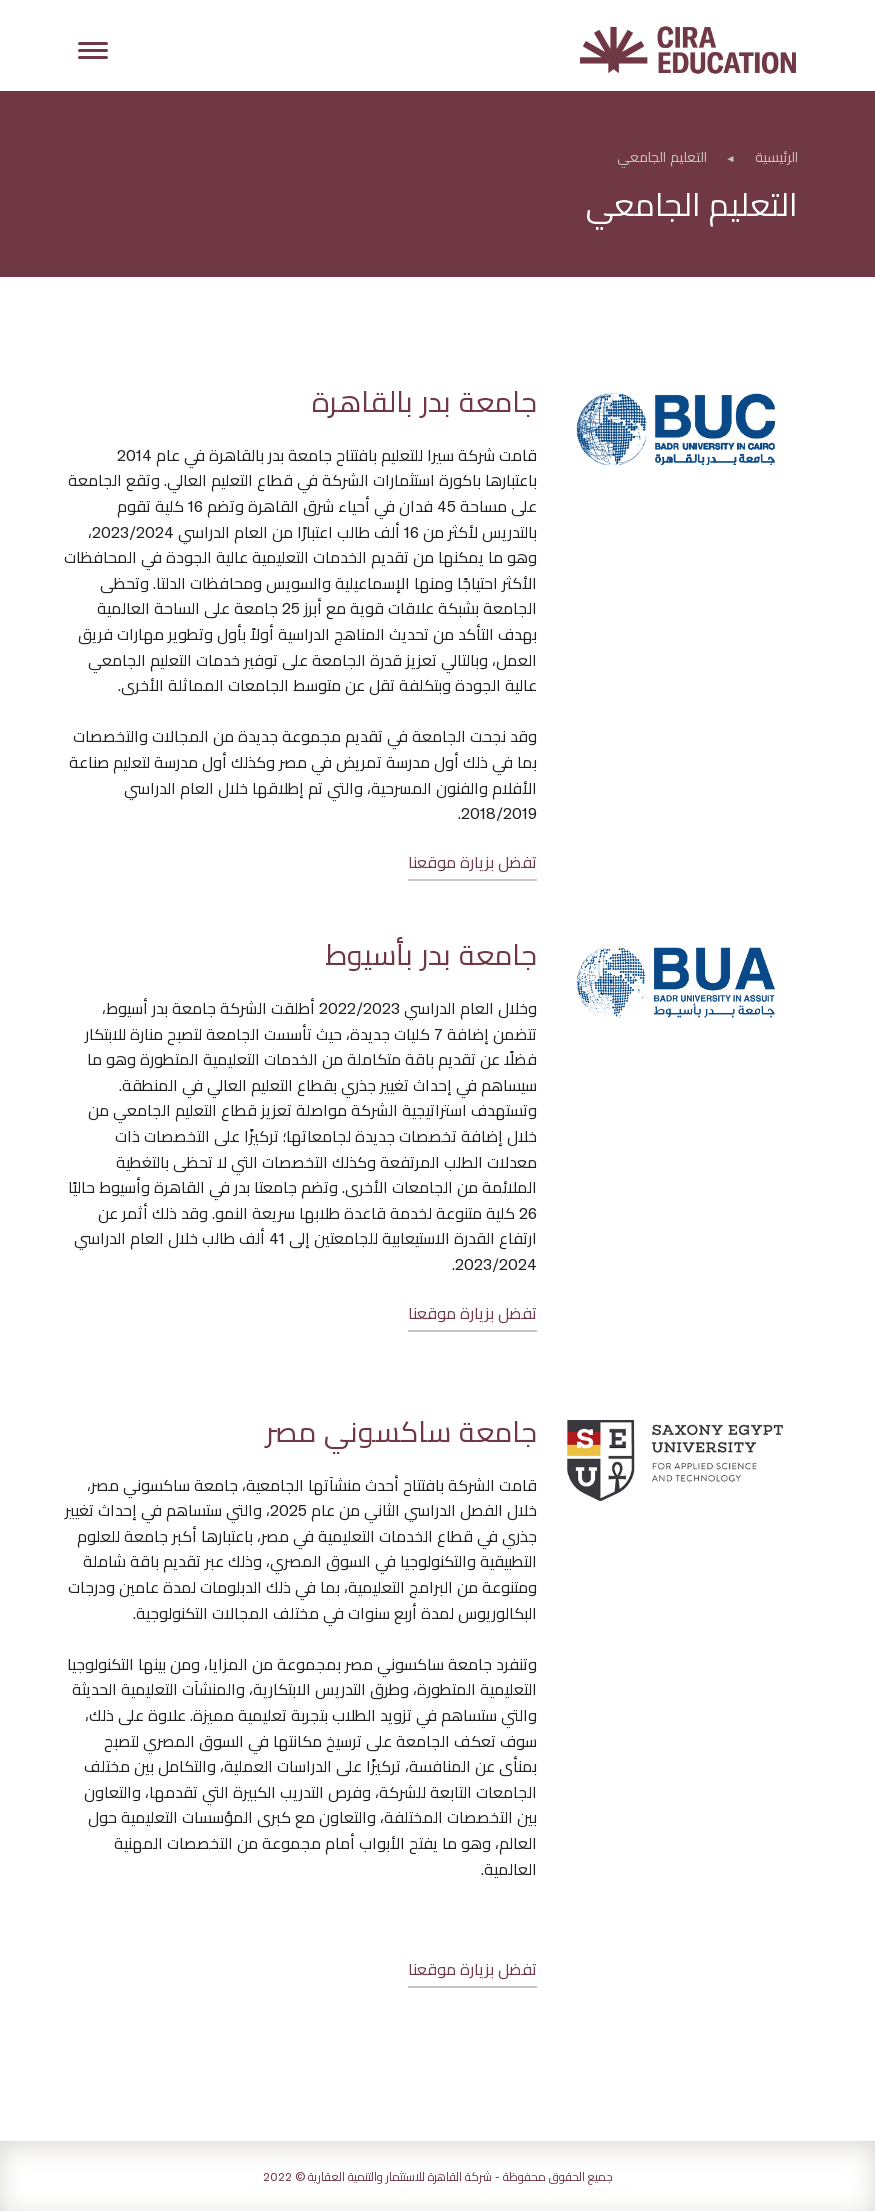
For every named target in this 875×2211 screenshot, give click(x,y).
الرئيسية (776, 156)
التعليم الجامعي (662, 156)
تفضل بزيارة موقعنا (472, 861)
